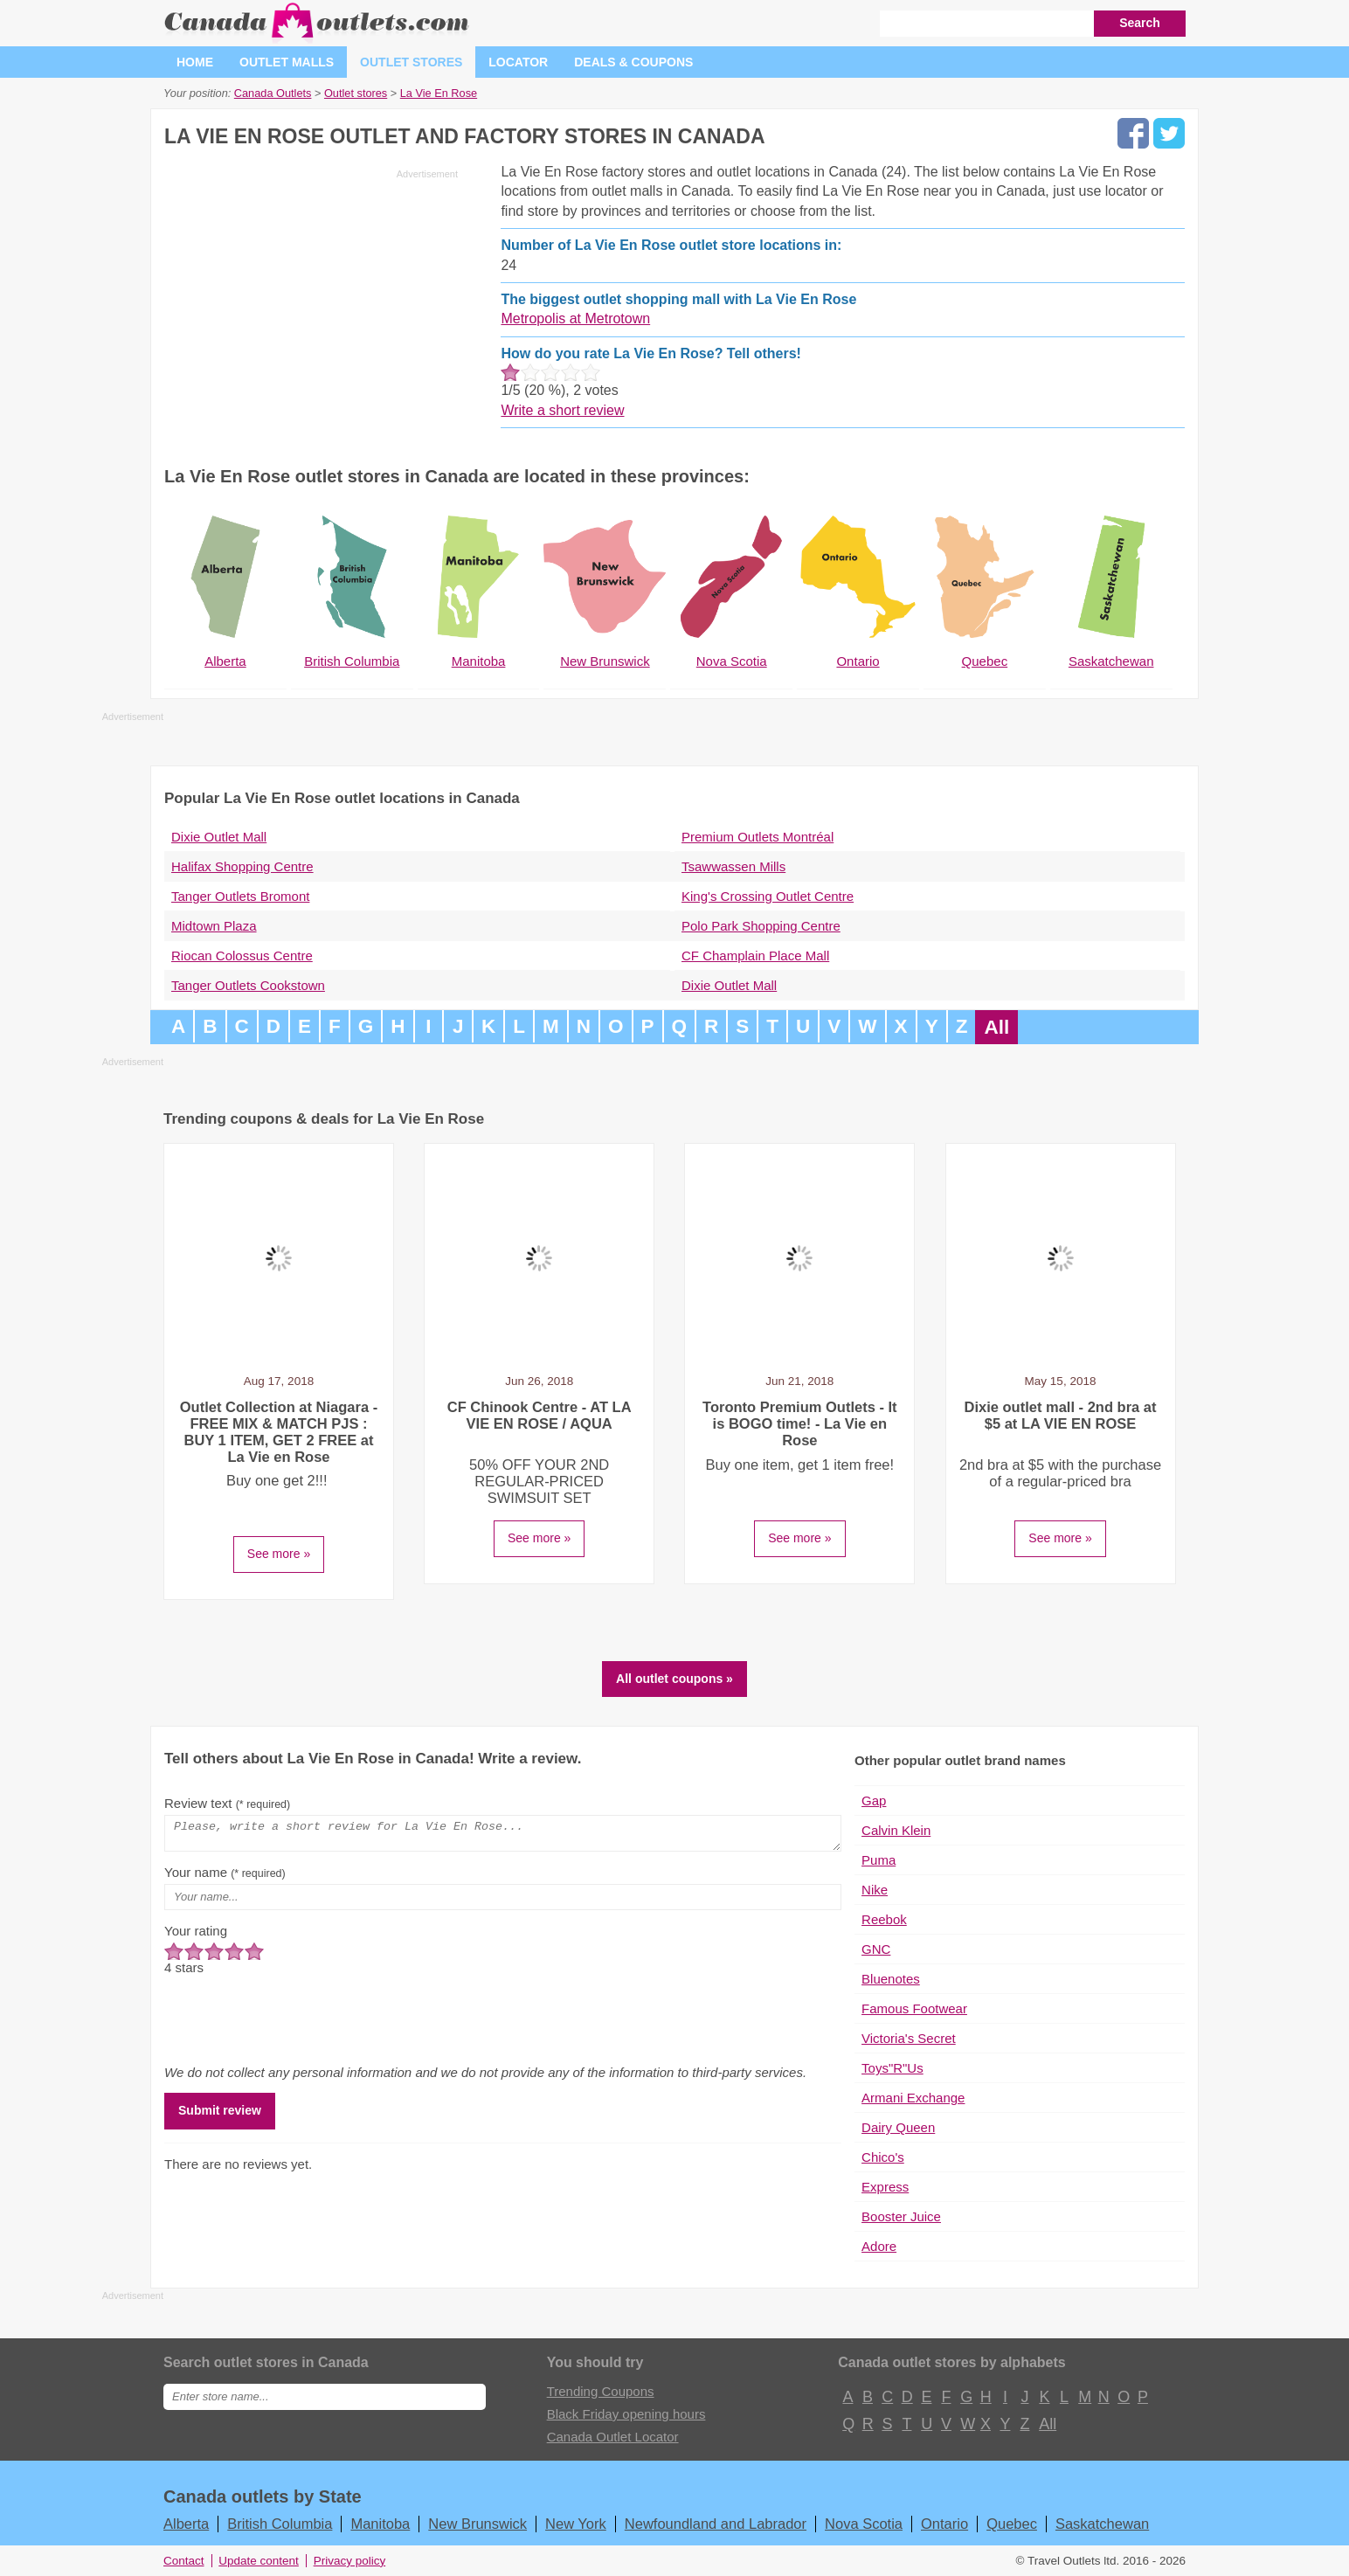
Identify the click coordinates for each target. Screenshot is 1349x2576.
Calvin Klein (895, 1830)
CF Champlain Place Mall (755, 955)
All (996, 1027)
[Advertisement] (311, 307)
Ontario (944, 2523)
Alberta (186, 2523)
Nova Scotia (864, 2523)
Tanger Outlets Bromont (240, 896)
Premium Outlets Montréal (757, 836)
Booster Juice (901, 2216)
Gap (873, 1800)
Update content (258, 2560)
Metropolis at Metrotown (575, 318)
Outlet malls (286, 62)
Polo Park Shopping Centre (761, 925)
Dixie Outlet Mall (218, 836)
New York (575, 2523)
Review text (227, 1803)
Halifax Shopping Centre (242, 866)
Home (194, 62)
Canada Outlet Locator (613, 2436)
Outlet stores (411, 62)
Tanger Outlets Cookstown (248, 985)
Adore (878, 2246)
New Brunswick (477, 2523)
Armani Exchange (913, 2097)
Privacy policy (350, 2560)
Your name (225, 1877)
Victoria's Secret (908, 2038)
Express (885, 2186)
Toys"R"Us (892, 2067)
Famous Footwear (914, 2008)
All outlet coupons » (674, 1679)
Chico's (882, 2157)
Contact (183, 2560)
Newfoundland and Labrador (715, 2523)
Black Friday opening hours (626, 2413)
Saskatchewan (1102, 2523)
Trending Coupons (600, 2391)
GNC (875, 1949)
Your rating (195, 1936)
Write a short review (562, 410)
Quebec (1011, 2523)
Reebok (884, 1919)
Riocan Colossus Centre (242, 955)
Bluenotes (890, 1978)
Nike (874, 1889)
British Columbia (279, 2523)
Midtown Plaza (214, 925)
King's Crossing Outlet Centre (767, 896)
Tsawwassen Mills (733, 866)
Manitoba (380, 2523)
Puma (878, 1859)
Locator (518, 62)
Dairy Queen (898, 2127)
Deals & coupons (633, 62)
